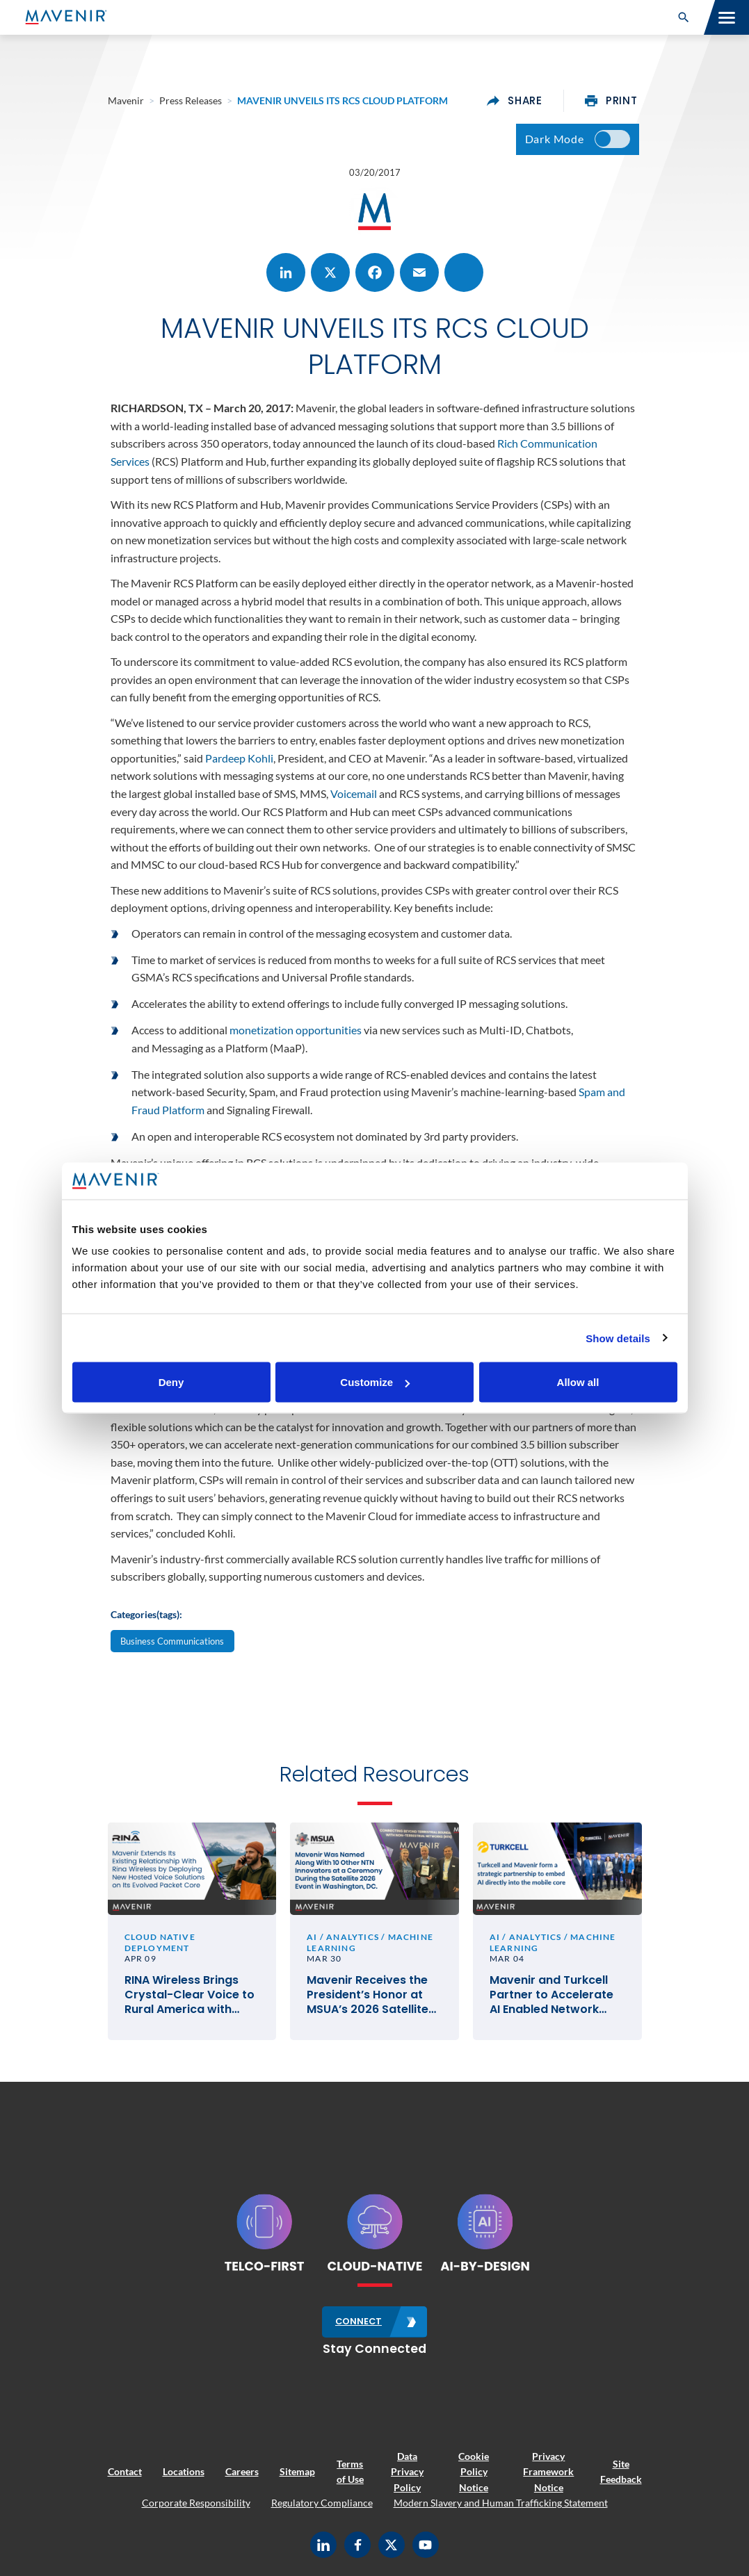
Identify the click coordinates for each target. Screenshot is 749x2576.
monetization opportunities (295, 1029)
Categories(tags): (146, 1614)
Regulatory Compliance (322, 2503)
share (514, 100)
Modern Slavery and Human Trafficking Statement (501, 2503)
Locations (183, 2471)
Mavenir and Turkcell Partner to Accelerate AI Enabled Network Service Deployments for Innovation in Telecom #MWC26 (551, 1994)
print (611, 100)
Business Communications (172, 1641)
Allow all (578, 1382)
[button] (683, 17)
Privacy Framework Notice (548, 2471)
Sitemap (297, 2471)
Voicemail (353, 793)
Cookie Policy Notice (473, 2471)
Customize (375, 1382)
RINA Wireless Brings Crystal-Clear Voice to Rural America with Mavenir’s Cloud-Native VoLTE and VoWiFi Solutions (191, 1994)
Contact (125, 2471)
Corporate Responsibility (196, 2503)
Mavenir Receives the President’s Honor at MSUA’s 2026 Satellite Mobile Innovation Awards (367, 1994)
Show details (618, 1338)
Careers (242, 2471)
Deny (171, 1382)
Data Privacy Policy (407, 2471)
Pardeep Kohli (239, 758)
